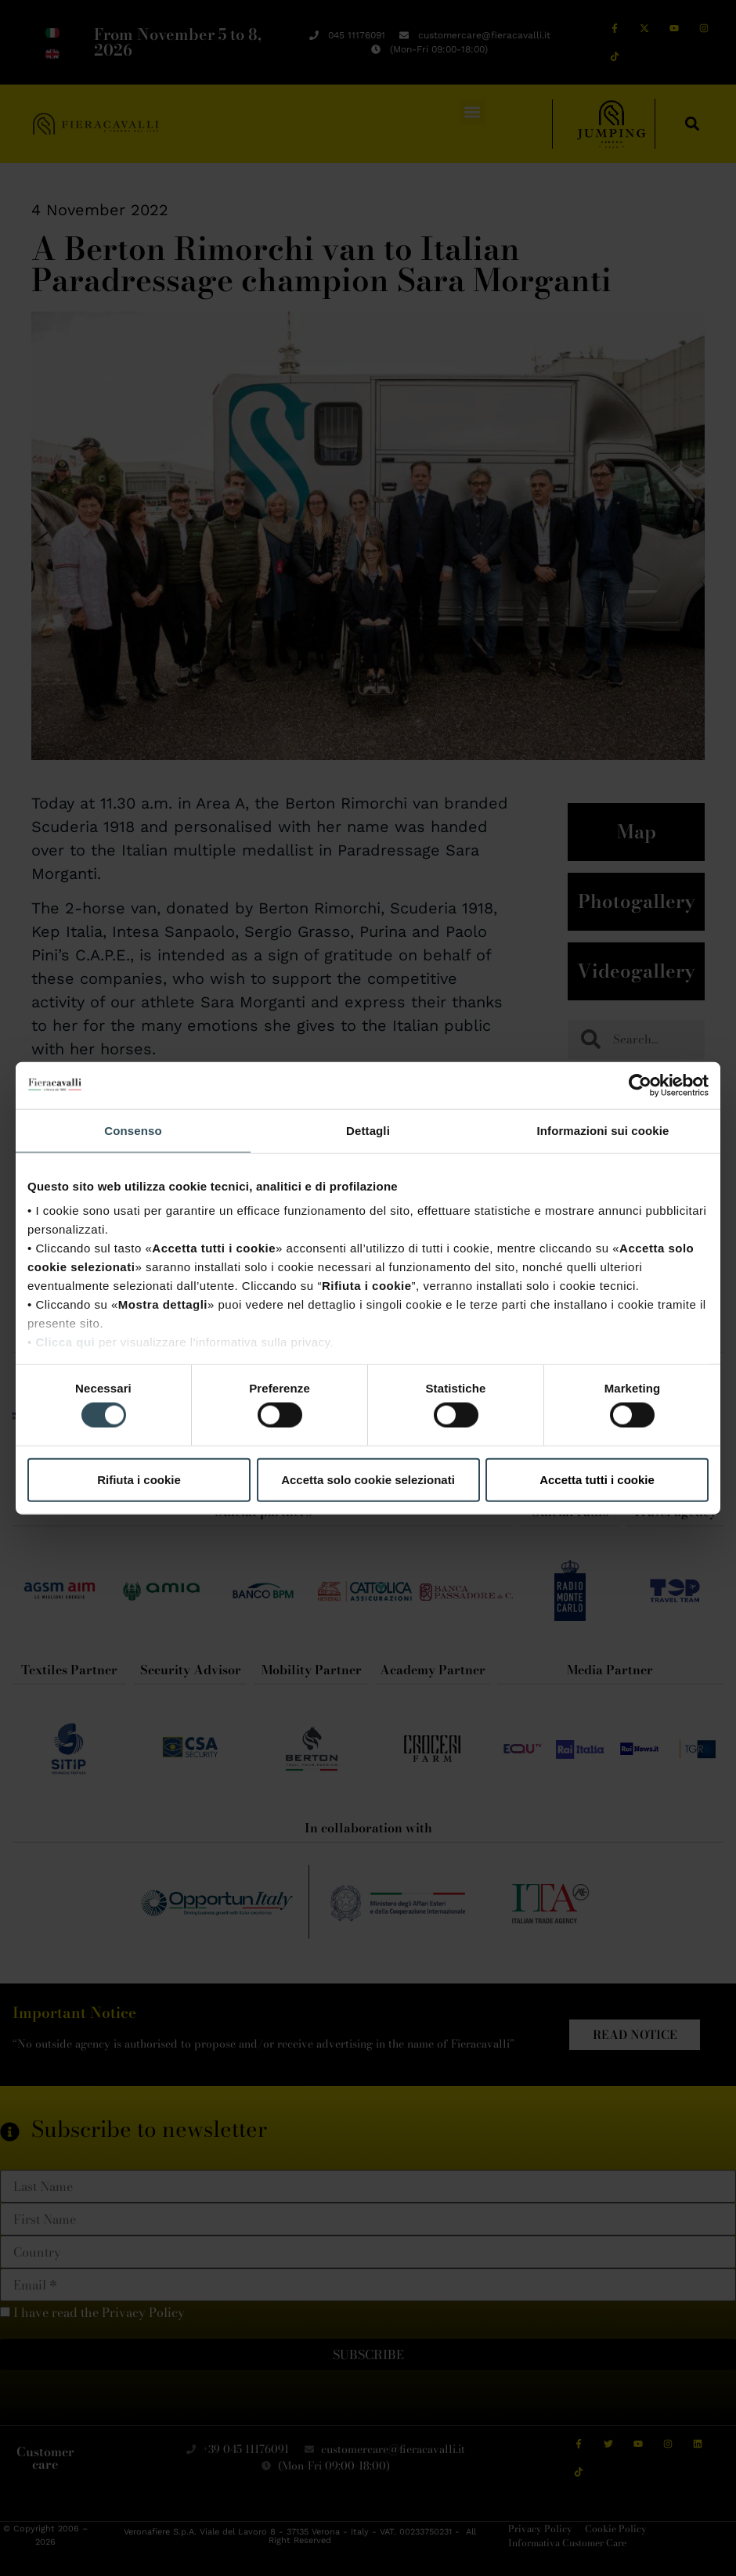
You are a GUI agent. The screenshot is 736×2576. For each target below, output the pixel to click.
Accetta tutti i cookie (597, 1479)
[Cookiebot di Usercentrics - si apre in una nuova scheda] (640, 1085)
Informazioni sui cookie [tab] (603, 1130)
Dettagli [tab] (368, 1130)
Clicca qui (65, 1342)
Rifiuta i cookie (139, 1479)
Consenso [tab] (132, 1130)
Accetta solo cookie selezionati (368, 1479)
